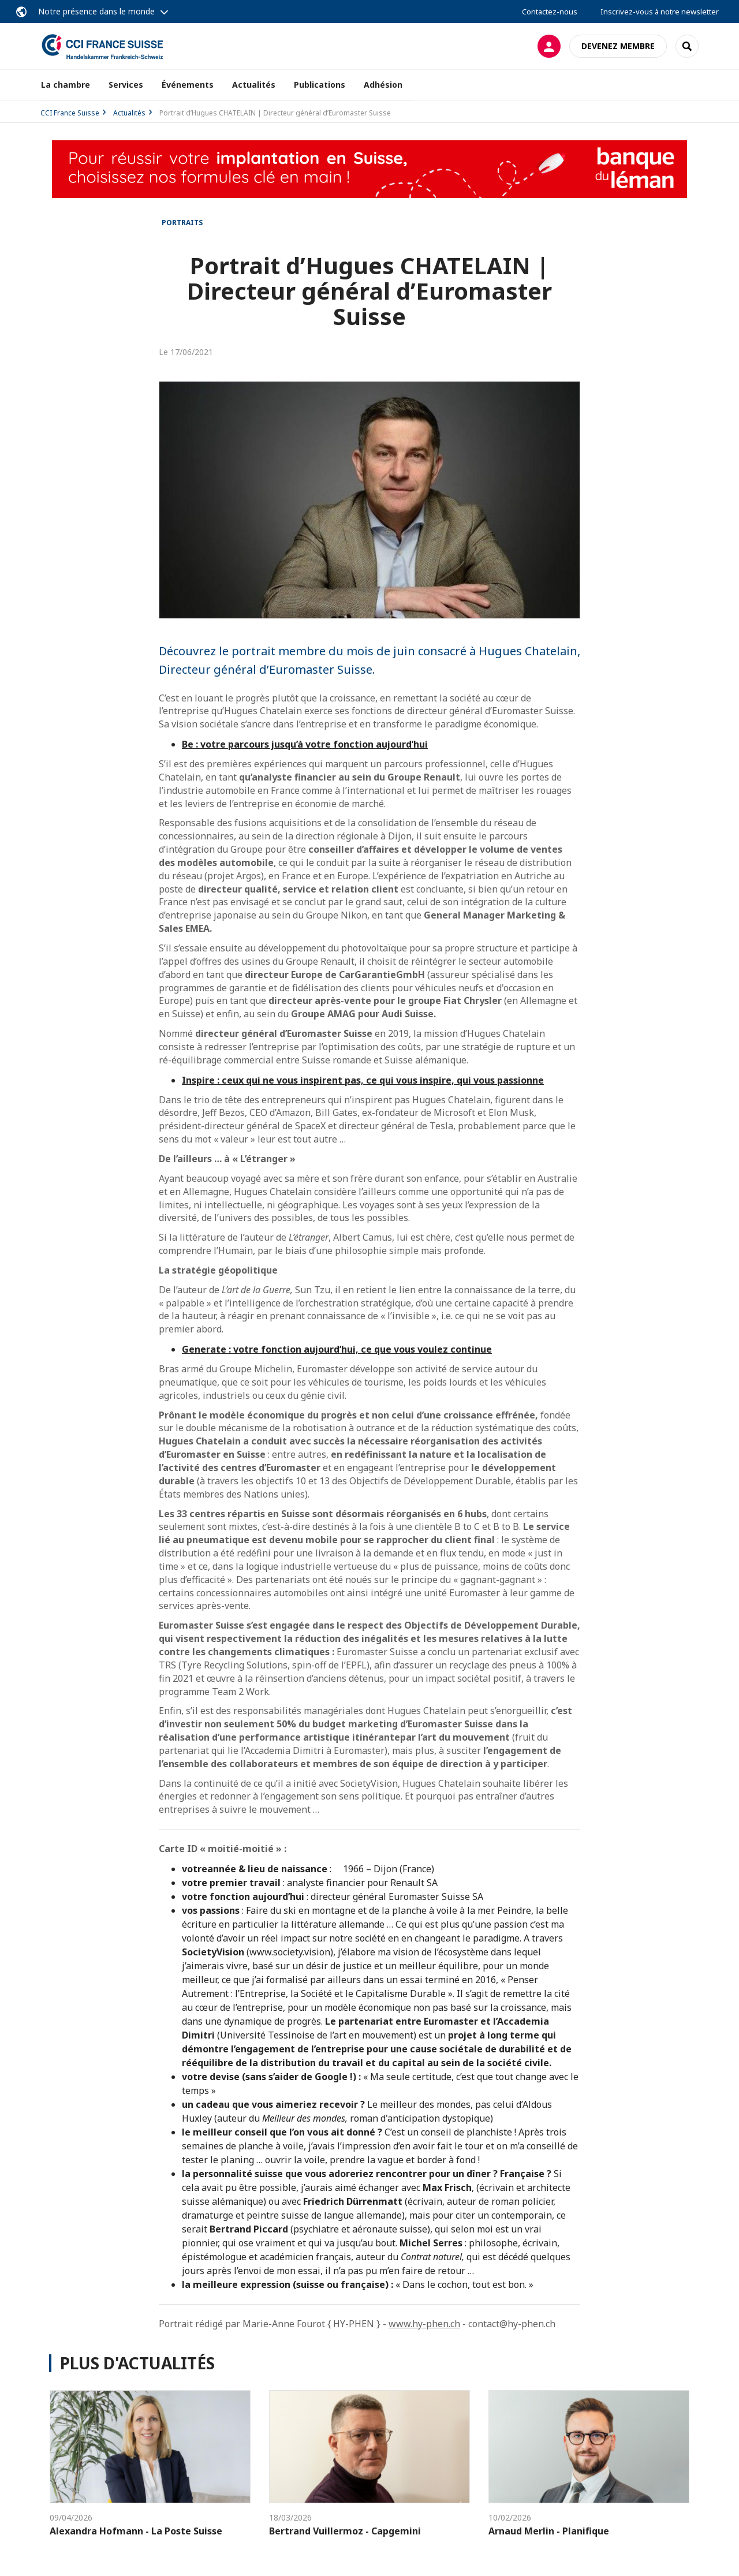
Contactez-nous (549, 11)
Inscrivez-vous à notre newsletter (659, 11)
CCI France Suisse (69, 113)
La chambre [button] (65, 84)
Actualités (253, 84)
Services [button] (126, 84)
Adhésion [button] (383, 84)
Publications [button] (319, 84)
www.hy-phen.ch (424, 2323)
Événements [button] (188, 84)
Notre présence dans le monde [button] (96, 11)
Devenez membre (618, 45)
